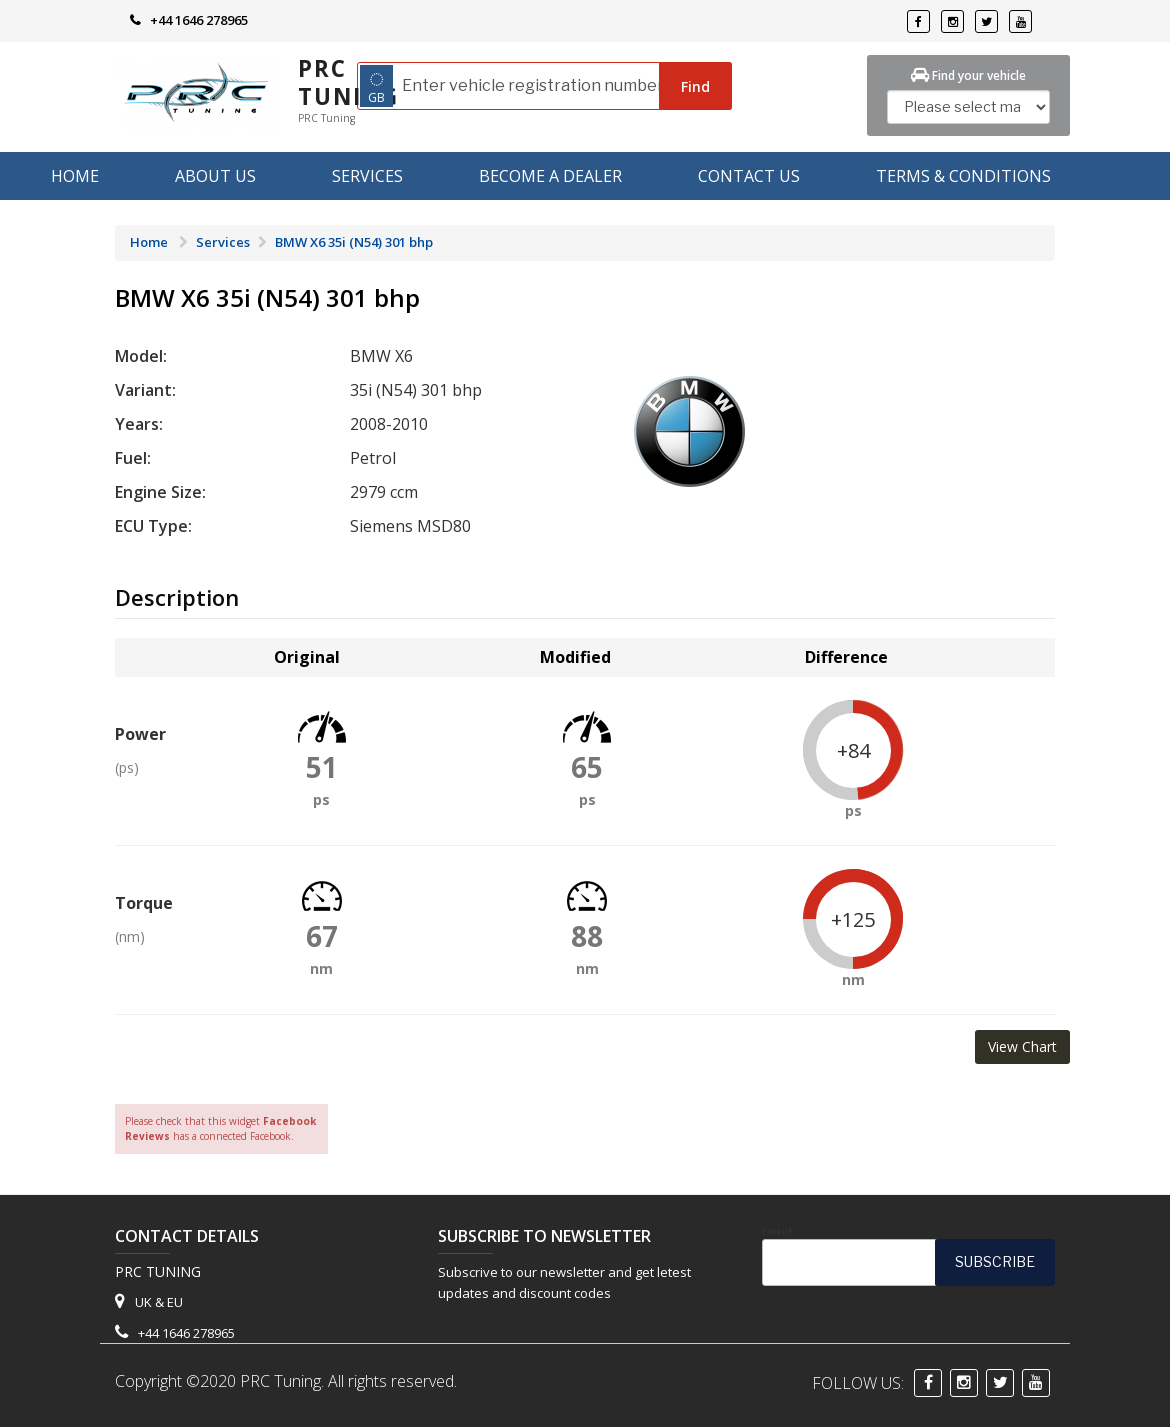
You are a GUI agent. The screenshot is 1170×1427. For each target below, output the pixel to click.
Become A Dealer (550, 176)
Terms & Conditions (963, 176)
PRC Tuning (348, 82)
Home (75, 176)
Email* (908, 1256)
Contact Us (749, 176)
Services (367, 176)
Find (695, 86)
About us (215, 176)
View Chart (1022, 1046)
